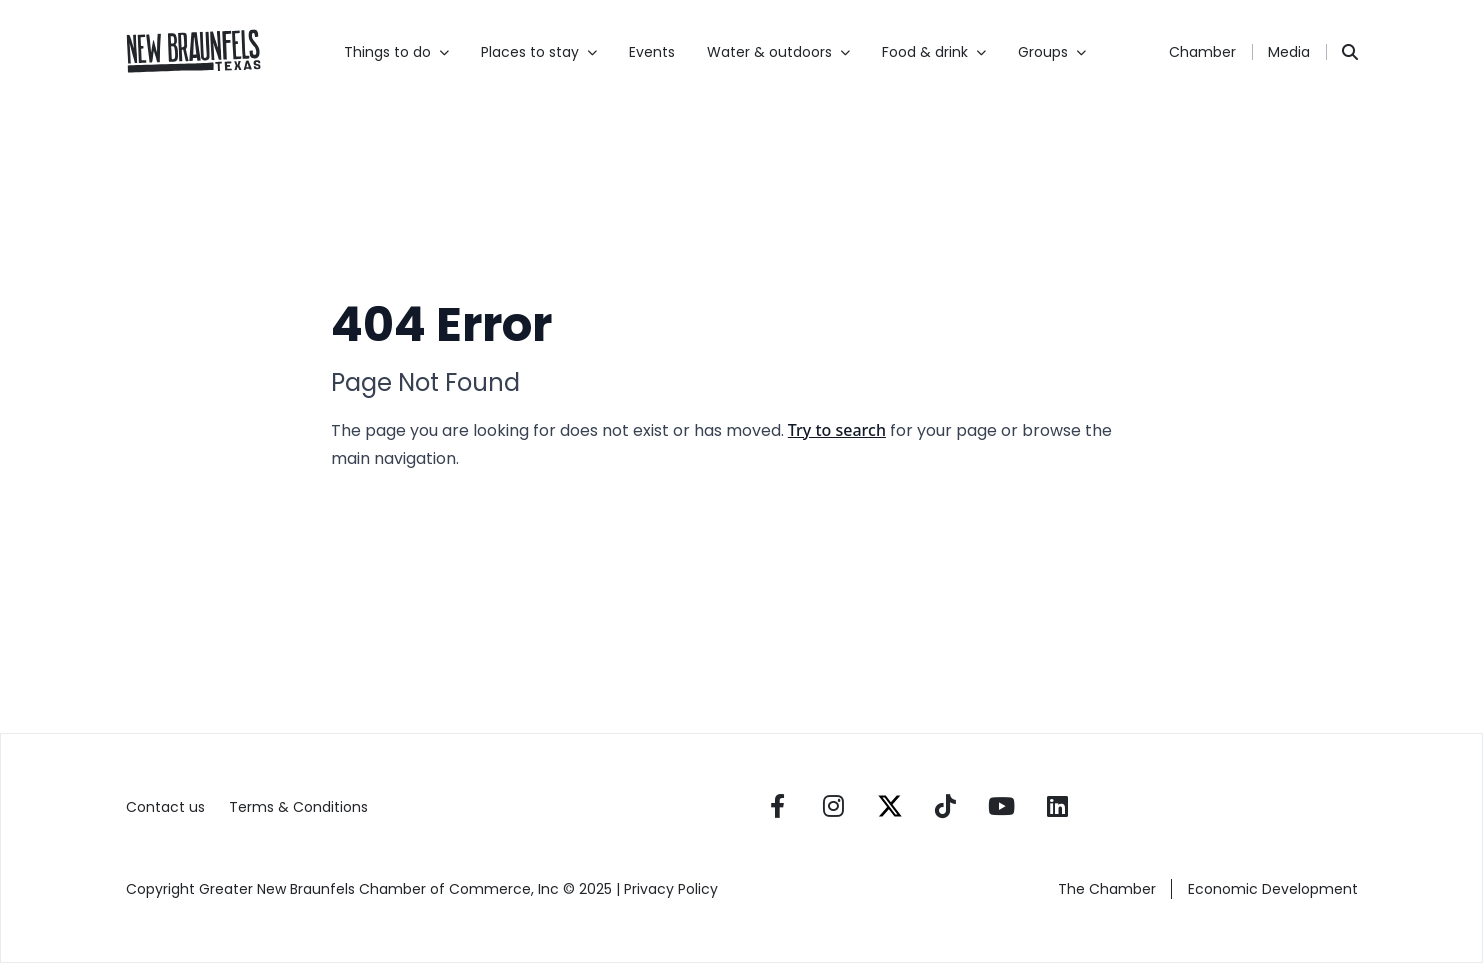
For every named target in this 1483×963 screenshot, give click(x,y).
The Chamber (1107, 889)
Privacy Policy (673, 889)
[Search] (1350, 52)
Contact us (165, 807)
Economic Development (1273, 889)
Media (1289, 52)
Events (652, 52)
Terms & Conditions (298, 807)
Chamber (1202, 52)
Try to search (837, 430)
